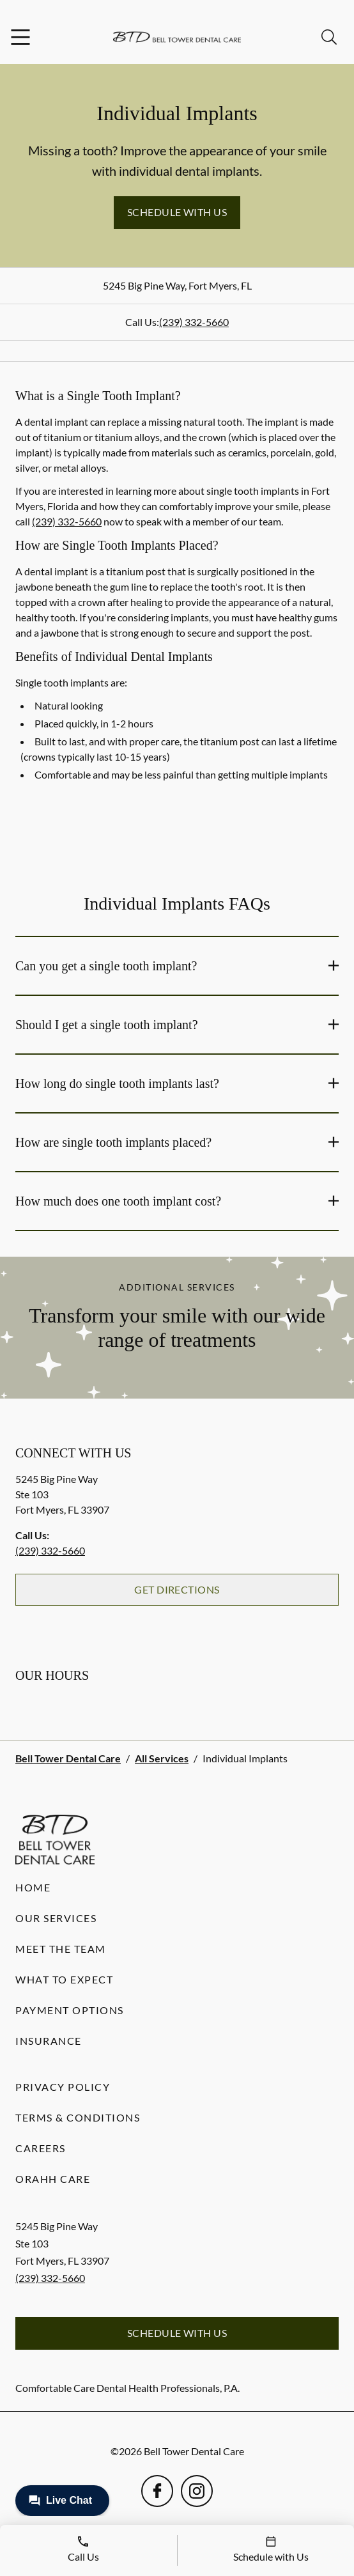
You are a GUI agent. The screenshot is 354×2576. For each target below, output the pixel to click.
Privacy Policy (62, 2087)
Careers (40, 2148)
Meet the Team (60, 1949)
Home (32, 1887)
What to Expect (64, 1979)
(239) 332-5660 (194, 322)
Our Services (55, 1918)
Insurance (48, 2041)
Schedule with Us (177, 212)
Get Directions (177, 1589)
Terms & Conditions (77, 2117)
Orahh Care (52, 2179)
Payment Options (69, 2010)
